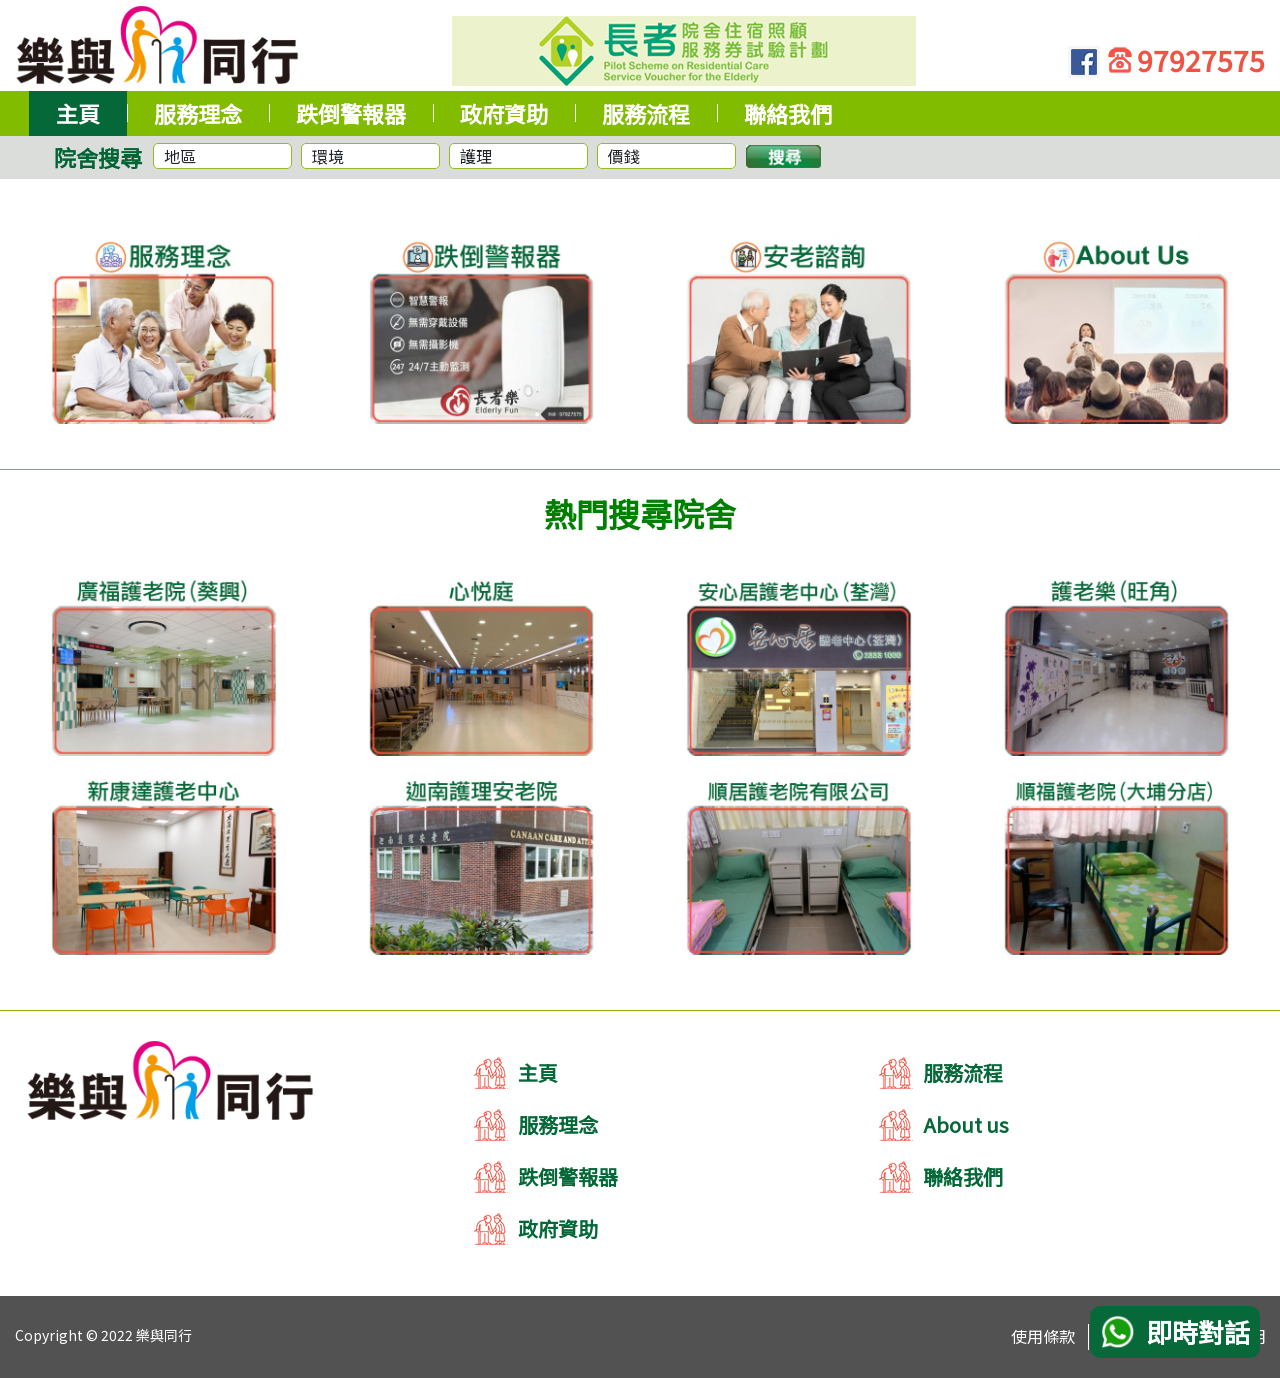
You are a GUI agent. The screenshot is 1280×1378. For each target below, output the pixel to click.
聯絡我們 (963, 1176)
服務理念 (558, 1124)
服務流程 (963, 1072)
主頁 (538, 1072)
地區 (180, 156)
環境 (328, 156)
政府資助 (558, 1228)
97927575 (1201, 60)
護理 (476, 156)
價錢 (624, 156)
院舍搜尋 (98, 157)
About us (966, 1124)
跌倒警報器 (568, 1176)
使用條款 (1043, 1336)
